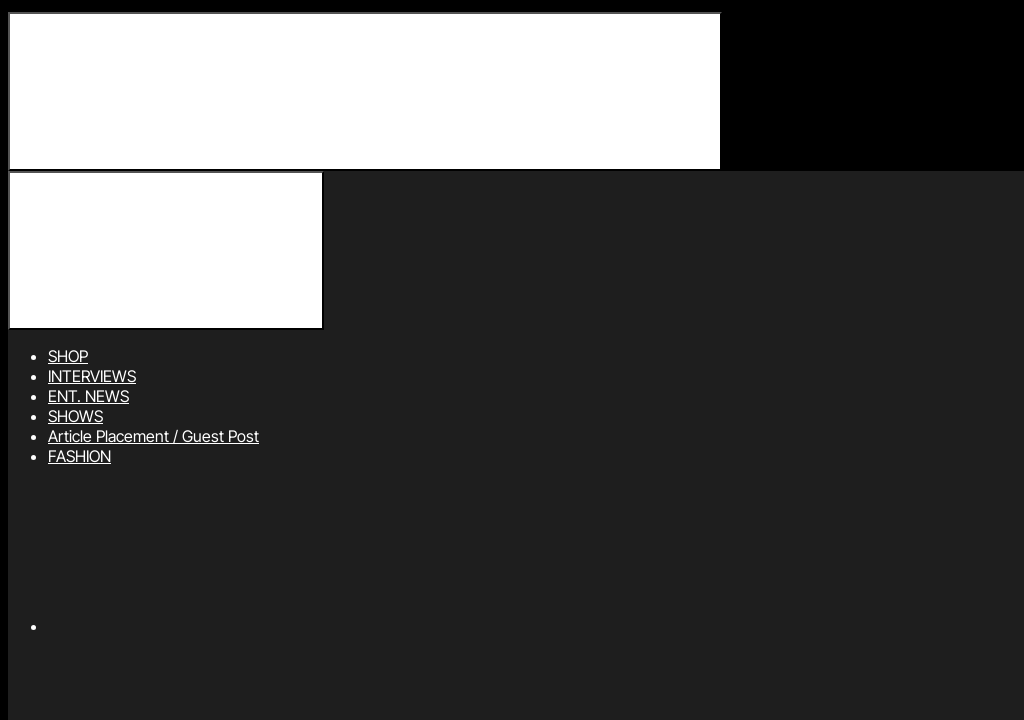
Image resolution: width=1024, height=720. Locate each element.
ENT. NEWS (88, 396)
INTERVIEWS (92, 376)
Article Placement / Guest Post (153, 436)
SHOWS (75, 416)
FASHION (79, 456)
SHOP (68, 356)
